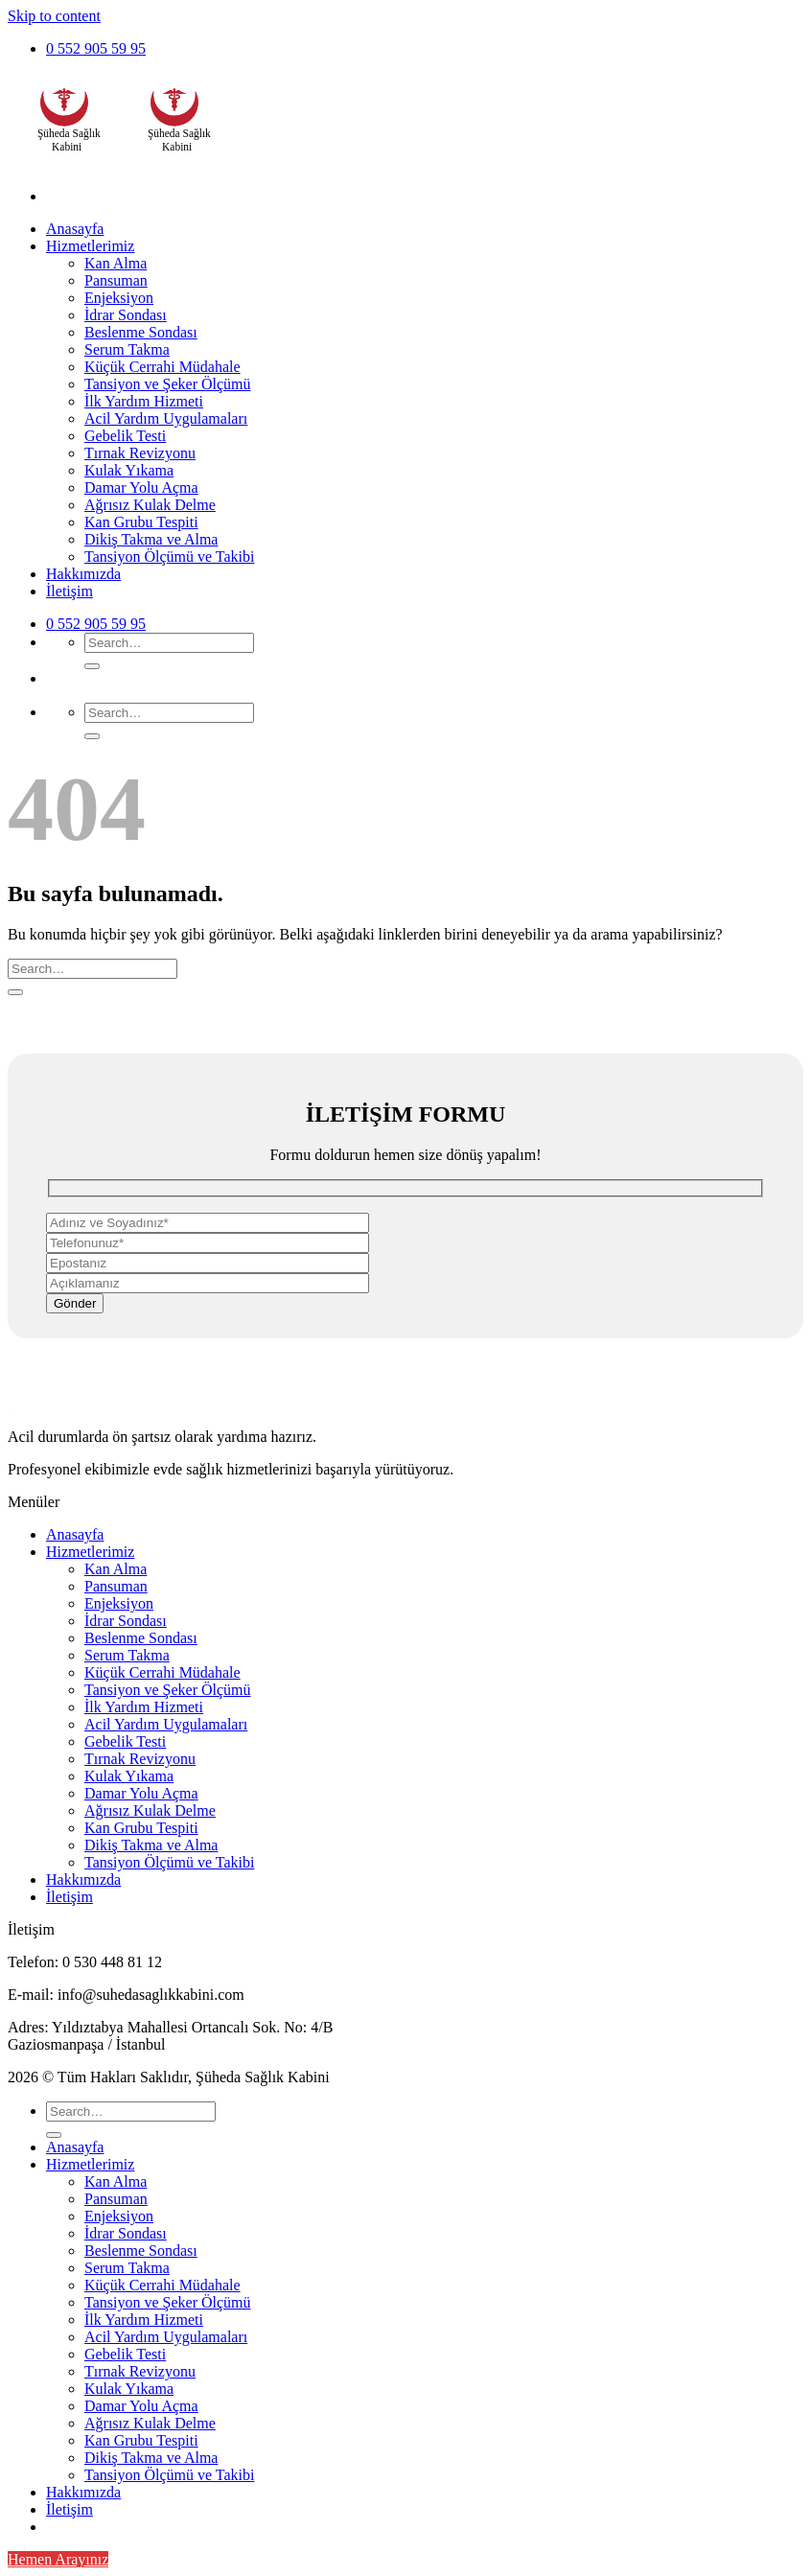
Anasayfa (75, 228)
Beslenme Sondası (140, 332)
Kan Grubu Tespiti (141, 522)
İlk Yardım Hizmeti (143, 401)
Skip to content (54, 16)
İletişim (69, 591)
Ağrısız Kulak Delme (150, 505)
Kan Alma (115, 263)
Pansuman (116, 280)
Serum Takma (127, 349)
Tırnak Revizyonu (140, 453)
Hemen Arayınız (58, 2559)
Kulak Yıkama (129, 470)
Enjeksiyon (118, 298)
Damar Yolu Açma (141, 487)
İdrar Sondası (125, 315)
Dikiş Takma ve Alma (151, 539)
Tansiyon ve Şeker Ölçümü (167, 384)
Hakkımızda (83, 574)
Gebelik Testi (125, 436)
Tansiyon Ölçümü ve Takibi (169, 556)
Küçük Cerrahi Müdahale (162, 367)
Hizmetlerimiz (90, 246)
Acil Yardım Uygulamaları (165, 418)
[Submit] (92, 666)
